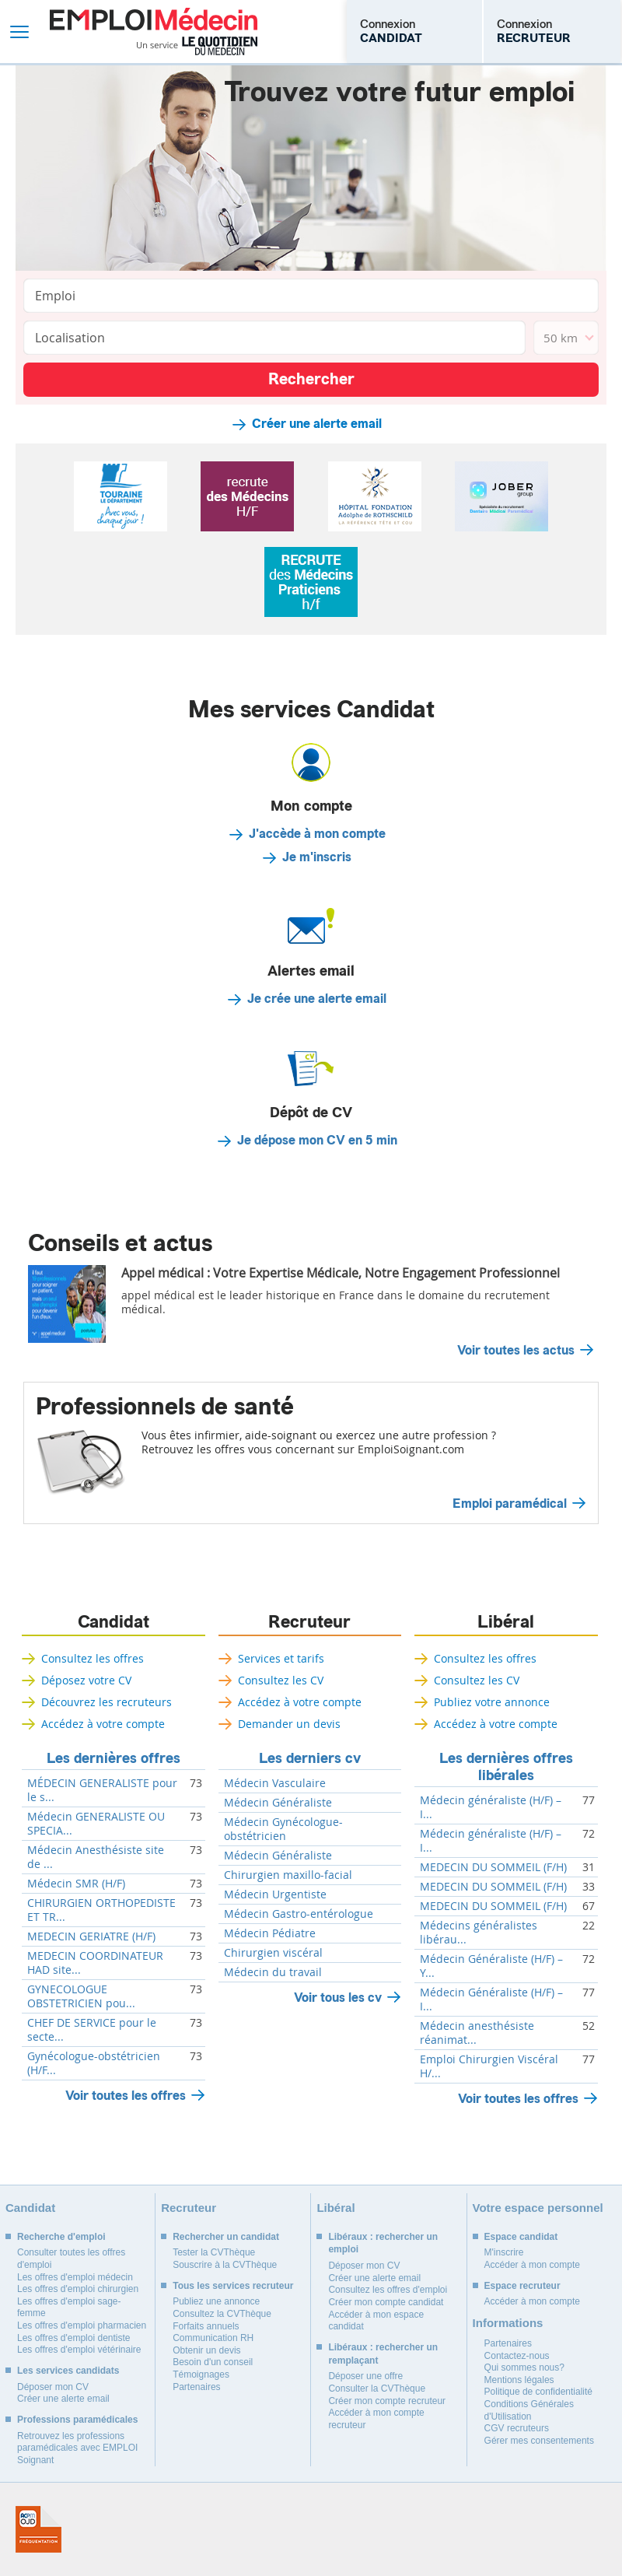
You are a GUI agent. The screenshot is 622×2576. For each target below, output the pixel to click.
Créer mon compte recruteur (387, 2401)
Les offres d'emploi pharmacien (81, 2325)
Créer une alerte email (317, 424)
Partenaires (196, 2386)
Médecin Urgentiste (275, 1894)
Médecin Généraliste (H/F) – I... (491, 1999)
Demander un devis (289, 1723)
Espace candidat (521, 2236)
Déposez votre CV (86, 1680)
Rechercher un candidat (226, 2236)
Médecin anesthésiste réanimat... (477, 2033)
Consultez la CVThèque (222, 2313)
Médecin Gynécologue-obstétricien (283, 1829)
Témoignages (201, 2374)
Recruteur (309, 1622)
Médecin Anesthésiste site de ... (95, 1857)
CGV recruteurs (516, 2428)
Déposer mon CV (53, 2386)
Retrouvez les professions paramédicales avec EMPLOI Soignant (77, 2448)
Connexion (391, 31)
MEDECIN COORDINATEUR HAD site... (95, 1963)
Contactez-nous (517, 2355)
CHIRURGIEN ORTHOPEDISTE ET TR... (101, 1910)
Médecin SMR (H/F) (76, 1884)
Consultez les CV (280, 1680)
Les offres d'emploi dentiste (74, 2337)
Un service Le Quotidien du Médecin (197, 46)
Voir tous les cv (338, 1997)
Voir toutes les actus (516, 1350)
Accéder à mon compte (532, 2264)
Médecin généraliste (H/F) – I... (490, 1807)
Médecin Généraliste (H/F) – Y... (491, 1966)
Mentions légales (519, 2379)
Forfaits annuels (206, 2326)
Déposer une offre (365, 2376)
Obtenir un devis (206, 2350)
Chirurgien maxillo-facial (288, 1875)
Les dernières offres (113, 1758)
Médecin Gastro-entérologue (298, 1914)
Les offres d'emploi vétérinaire (79, 2349)
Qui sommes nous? (524, 2367)
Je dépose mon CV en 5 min (317, 1140)
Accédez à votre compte (103, 1723)
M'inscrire (504, 2252)
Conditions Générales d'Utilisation (529, 2410)
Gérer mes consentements (539, 2440)
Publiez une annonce (216, 2301)
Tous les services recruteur (233, 2285)
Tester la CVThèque (214, 2252)
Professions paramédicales (77, 2419)
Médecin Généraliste (278, 1803)
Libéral (505, 1622)
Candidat (113, 1622)
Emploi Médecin (153, 31)
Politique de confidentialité (538, 2391)
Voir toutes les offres (125, 2096)
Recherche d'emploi (61, 2236)
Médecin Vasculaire (275, 1783)
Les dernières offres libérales (506, 1767)
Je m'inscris (316, 857)
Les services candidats (68, 2370)
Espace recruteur (522, 2285)
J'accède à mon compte (317, 834)
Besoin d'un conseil (213, 2362)
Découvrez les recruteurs (106, 1702)
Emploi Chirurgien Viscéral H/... (489, 2066)
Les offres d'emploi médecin (75, 2277)
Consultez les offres (92, 1658)
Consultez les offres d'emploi (387, 2289)
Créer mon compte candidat (385, 2302)
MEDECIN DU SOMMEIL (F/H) (493, 1867)
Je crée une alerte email (316, 999)
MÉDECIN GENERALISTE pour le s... (102, 1790)
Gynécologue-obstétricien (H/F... (93, 2063)
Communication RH (213, 2337)
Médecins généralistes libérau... (478, 1933)
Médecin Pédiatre (270, 1933)
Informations (508, 2322)
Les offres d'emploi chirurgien (77, 2288)
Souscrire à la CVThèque (225, 2264)
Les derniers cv (310, 1758)
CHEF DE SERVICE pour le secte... (91, 2030)
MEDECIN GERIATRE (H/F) (91, 1936)
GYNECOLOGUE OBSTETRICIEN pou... (81, 1996)
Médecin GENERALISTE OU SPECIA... (96, 1824)
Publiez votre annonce (492, 1702)
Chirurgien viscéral (273, 1953)
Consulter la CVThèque (376, 2388)
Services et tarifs (281, 1658)
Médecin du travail (273, 1972)
